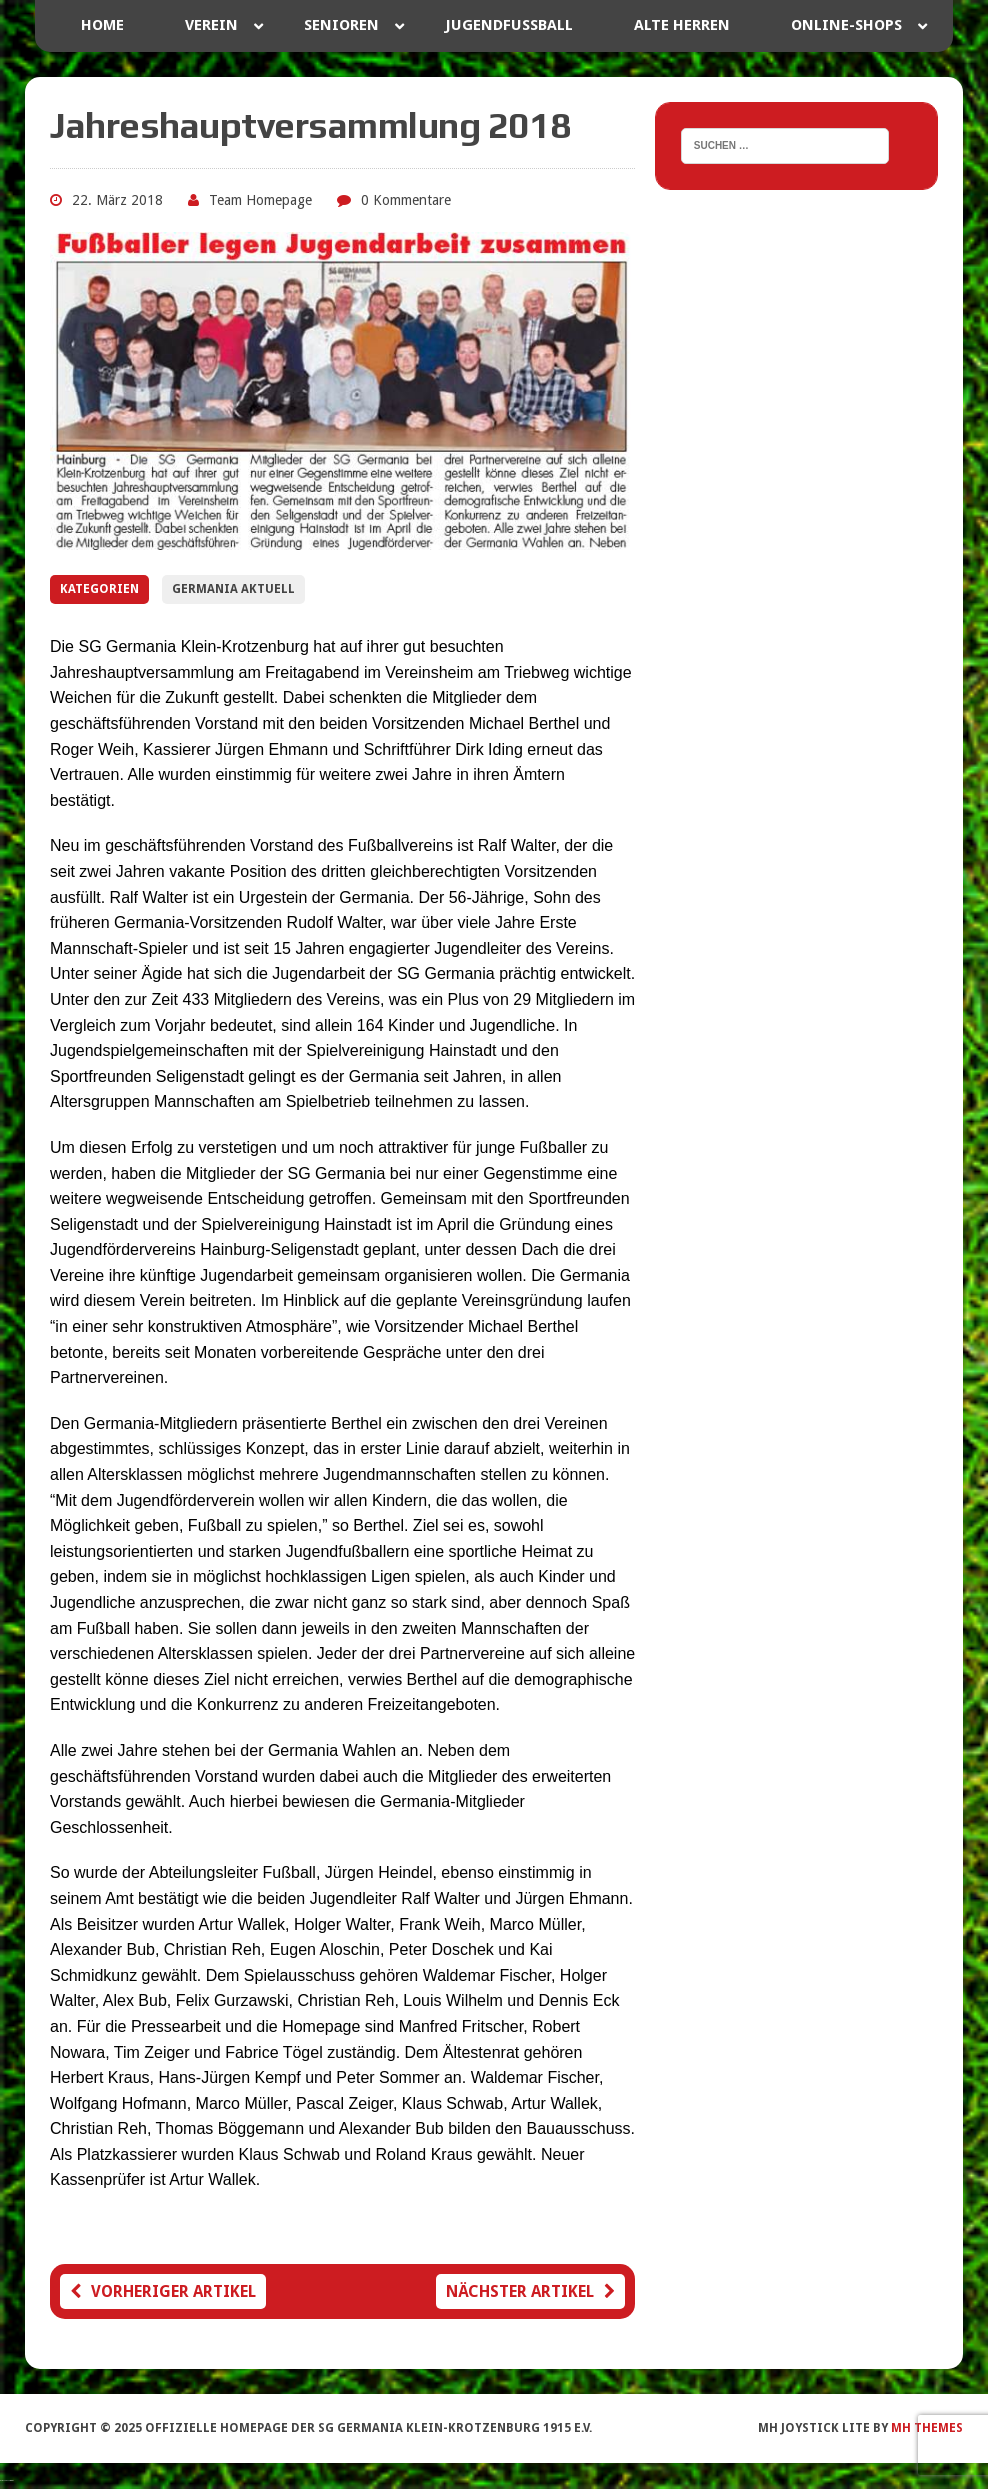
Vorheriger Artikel (163, 2291)
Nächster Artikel (530, 2291)
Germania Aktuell (233, 589)
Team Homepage (260, 200)
